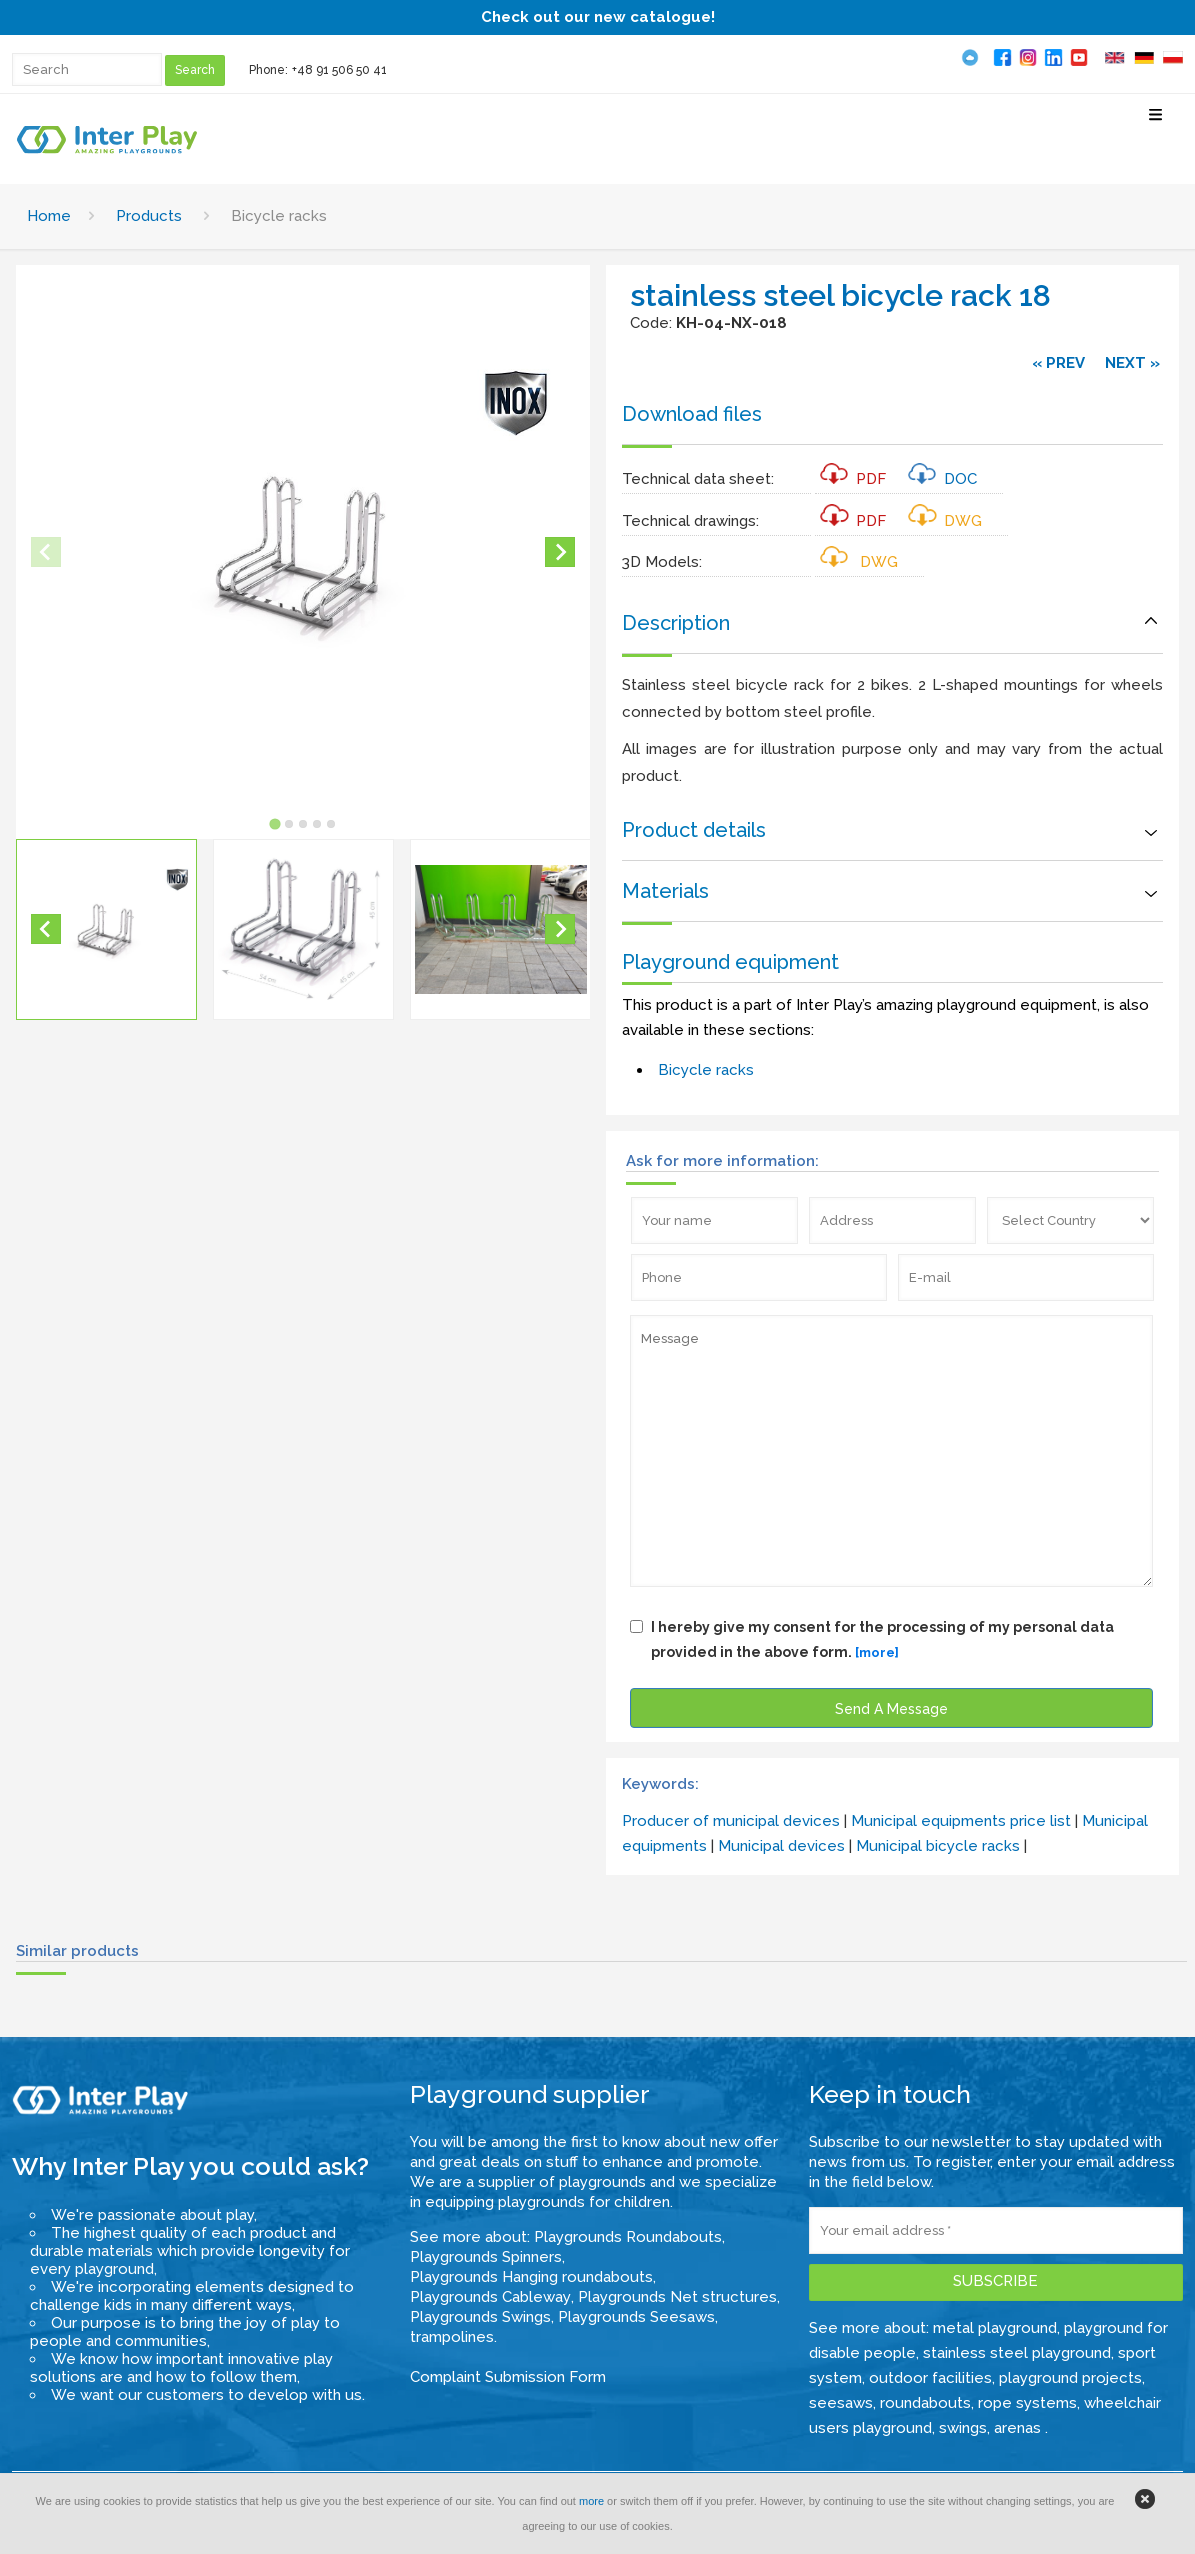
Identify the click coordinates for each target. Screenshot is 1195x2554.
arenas (1019, 2428)
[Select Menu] (1155, 122)
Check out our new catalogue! (598, 17)
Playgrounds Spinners (486, 2257)
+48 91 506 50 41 (339, 70)
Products (149, 216)
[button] (106, 929)
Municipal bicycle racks (938, 1846)
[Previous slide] (46, 552)
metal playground (995, 2328)
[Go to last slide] (46, 929)
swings (963, 2428)
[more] (877, 1652)
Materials (665, 891)
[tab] (274, 823)
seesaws (841, 2403)
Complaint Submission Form (508, 2377)
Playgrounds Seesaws (636, 2317)
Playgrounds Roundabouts (628, 2237)
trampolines (452, 2337)
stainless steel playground (1017, 2353)
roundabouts (925, 2403)
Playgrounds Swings (480, 2317)
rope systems (1027, 2403)
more (591, 2501)
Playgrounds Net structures (677, 2297)
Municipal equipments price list (961, 1821)
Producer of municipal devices (731, 1821)
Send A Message (891, 1709)
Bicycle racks (706, 1070)
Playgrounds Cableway (490, 2297)
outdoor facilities (930, 2378)
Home (49, 216)
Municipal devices (781, 1846)
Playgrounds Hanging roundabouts (531, 2277)
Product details (694, 830)
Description (676, 623)
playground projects (1070, 2378)
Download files (692, 414)
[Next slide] (560, 552)
